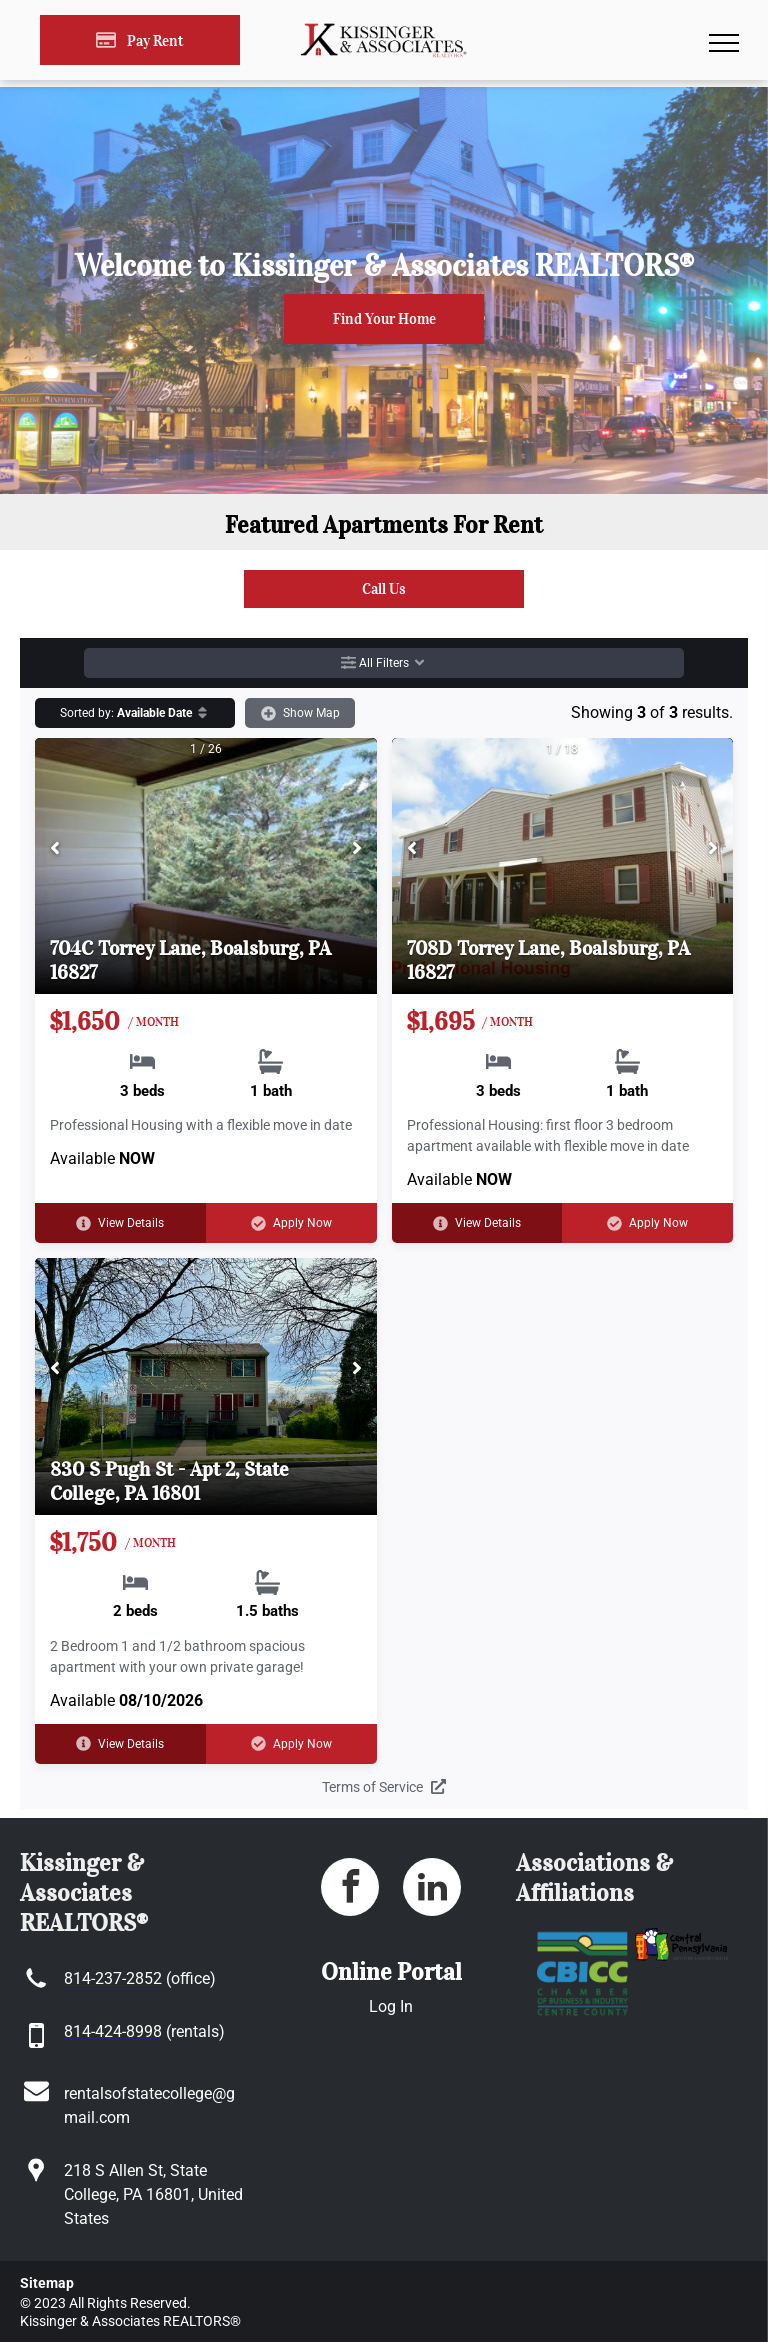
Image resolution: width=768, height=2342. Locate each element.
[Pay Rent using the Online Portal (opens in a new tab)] (140, 40)
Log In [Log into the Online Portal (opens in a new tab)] (391, 2006)
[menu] (724, 43)
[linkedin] (432, 1889)
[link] (384, 589)
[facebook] (350, 1889)
